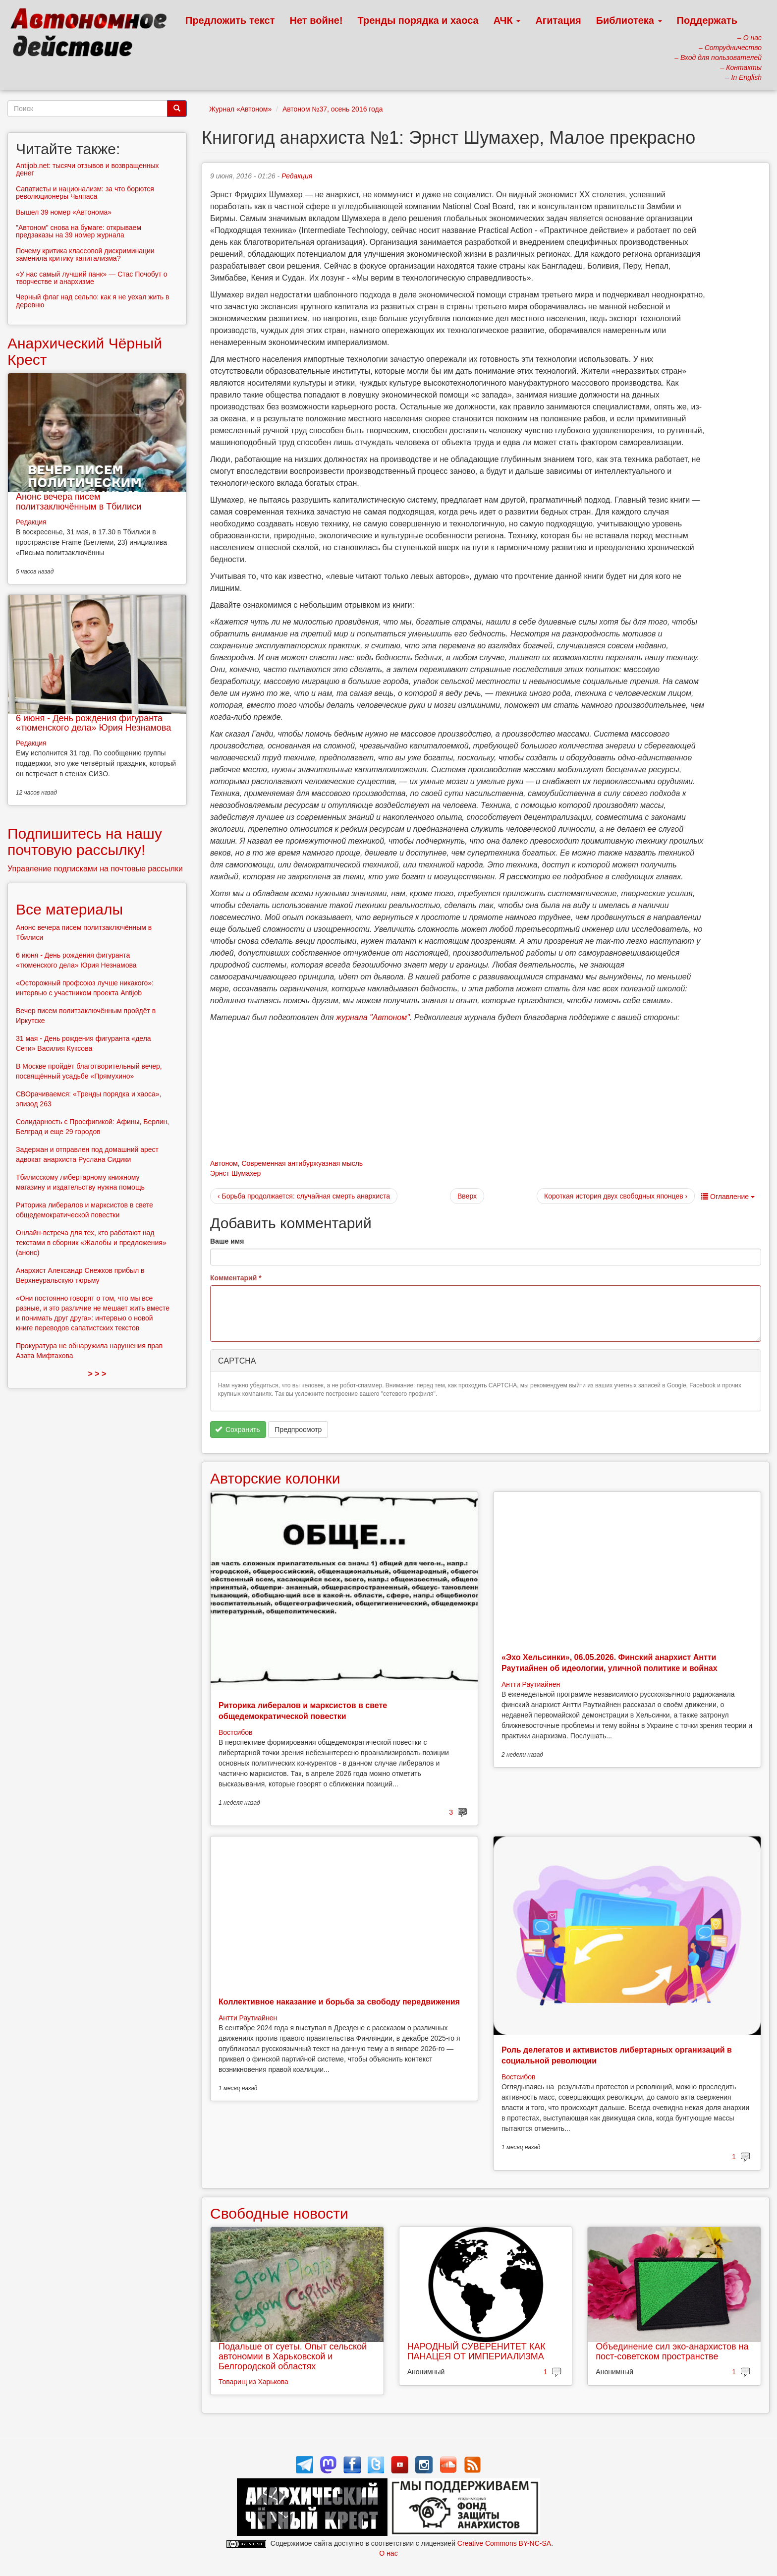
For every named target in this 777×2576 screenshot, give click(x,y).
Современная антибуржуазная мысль (302, 1163)
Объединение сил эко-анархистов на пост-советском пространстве (672, 2351)
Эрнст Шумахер (235, 1173)
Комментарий (236, 1278)
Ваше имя (227, 1241)
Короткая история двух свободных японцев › (615, 1196)
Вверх (467, 1196)
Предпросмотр (298, 1429)
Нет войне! (316, 20)
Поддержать (707, 20)
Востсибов (235, 1732)
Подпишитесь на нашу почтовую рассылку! (84, 841)
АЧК (507, 20)
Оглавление (728, 1197)
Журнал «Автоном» (240, 109)
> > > (97, 1374)
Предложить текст (230, 20)
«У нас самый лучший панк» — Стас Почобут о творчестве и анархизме (91, 278)
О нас (388, 2553)
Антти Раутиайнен (530, 1684)
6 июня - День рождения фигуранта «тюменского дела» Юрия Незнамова (93, 723)
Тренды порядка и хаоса (418, 20)
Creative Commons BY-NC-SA (504, 2543)
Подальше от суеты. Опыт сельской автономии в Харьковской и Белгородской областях (293, 2356)
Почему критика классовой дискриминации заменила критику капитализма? (85, 254)
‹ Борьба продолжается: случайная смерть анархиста (304, 1196)
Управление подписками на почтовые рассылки (95, 868)
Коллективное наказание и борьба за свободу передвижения (339, 2002)
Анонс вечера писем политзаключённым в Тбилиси (78, 502)
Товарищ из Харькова (253, 2382)
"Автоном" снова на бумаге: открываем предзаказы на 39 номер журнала (78, 231)
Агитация (558, 20)
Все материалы (69, 909)
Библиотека (629, 20)
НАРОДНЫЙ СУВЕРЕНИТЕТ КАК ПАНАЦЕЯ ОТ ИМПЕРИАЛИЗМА (476, 2351)
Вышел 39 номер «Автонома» (63, 212)
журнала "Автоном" (373, 1017)
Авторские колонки (275, 1478)
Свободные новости (279, 2213)
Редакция (296, 176)
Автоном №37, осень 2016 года (332, 109)
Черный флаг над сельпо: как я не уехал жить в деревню (92, 300)
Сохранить (237, 1429)
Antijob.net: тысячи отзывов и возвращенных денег (87, 169)
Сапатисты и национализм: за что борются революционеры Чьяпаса (85, 192)
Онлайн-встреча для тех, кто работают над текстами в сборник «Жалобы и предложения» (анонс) (91, 1243)
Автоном (224, 1163)
